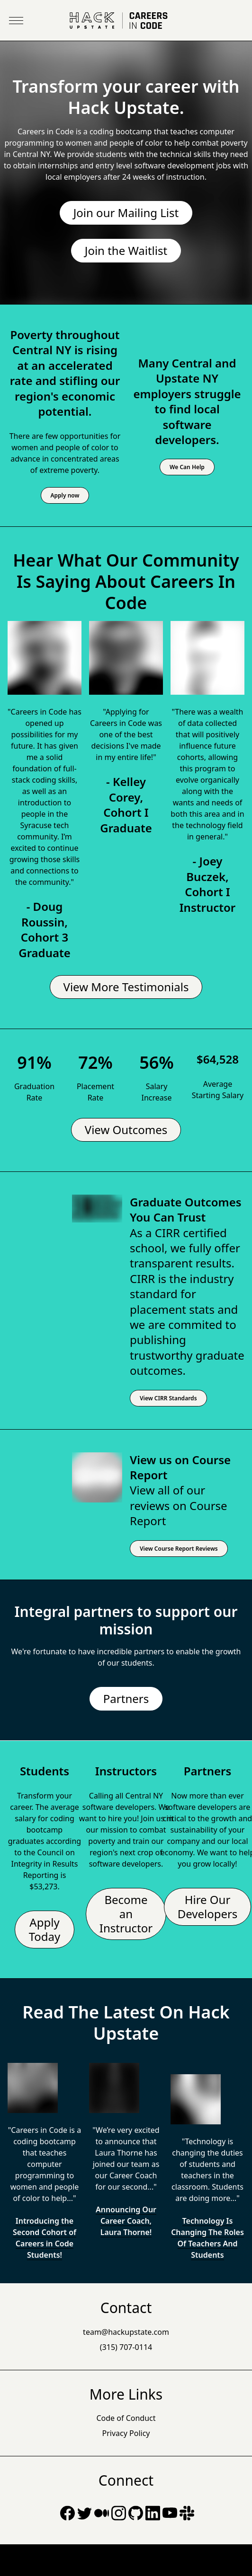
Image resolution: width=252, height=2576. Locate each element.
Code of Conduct (125, 2418)
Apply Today (45, 1929)
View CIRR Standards (168, 1398)
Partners (126, 1698)
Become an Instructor (126, 1914)
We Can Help (187, 467)
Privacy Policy (126, 2433)
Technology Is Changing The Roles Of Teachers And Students (207, 2238)
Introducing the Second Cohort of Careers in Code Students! (44, 2238)
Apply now (65, 495)
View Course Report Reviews (179, 1549)
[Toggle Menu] (16, 20)
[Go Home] (126, 20)
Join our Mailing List (126, 212)
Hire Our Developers (208, 1906)
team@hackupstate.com (126, 2332)
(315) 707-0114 (126, 2347)
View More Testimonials (126, 987)
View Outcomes (126, 1129)
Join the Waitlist (126, 250)
